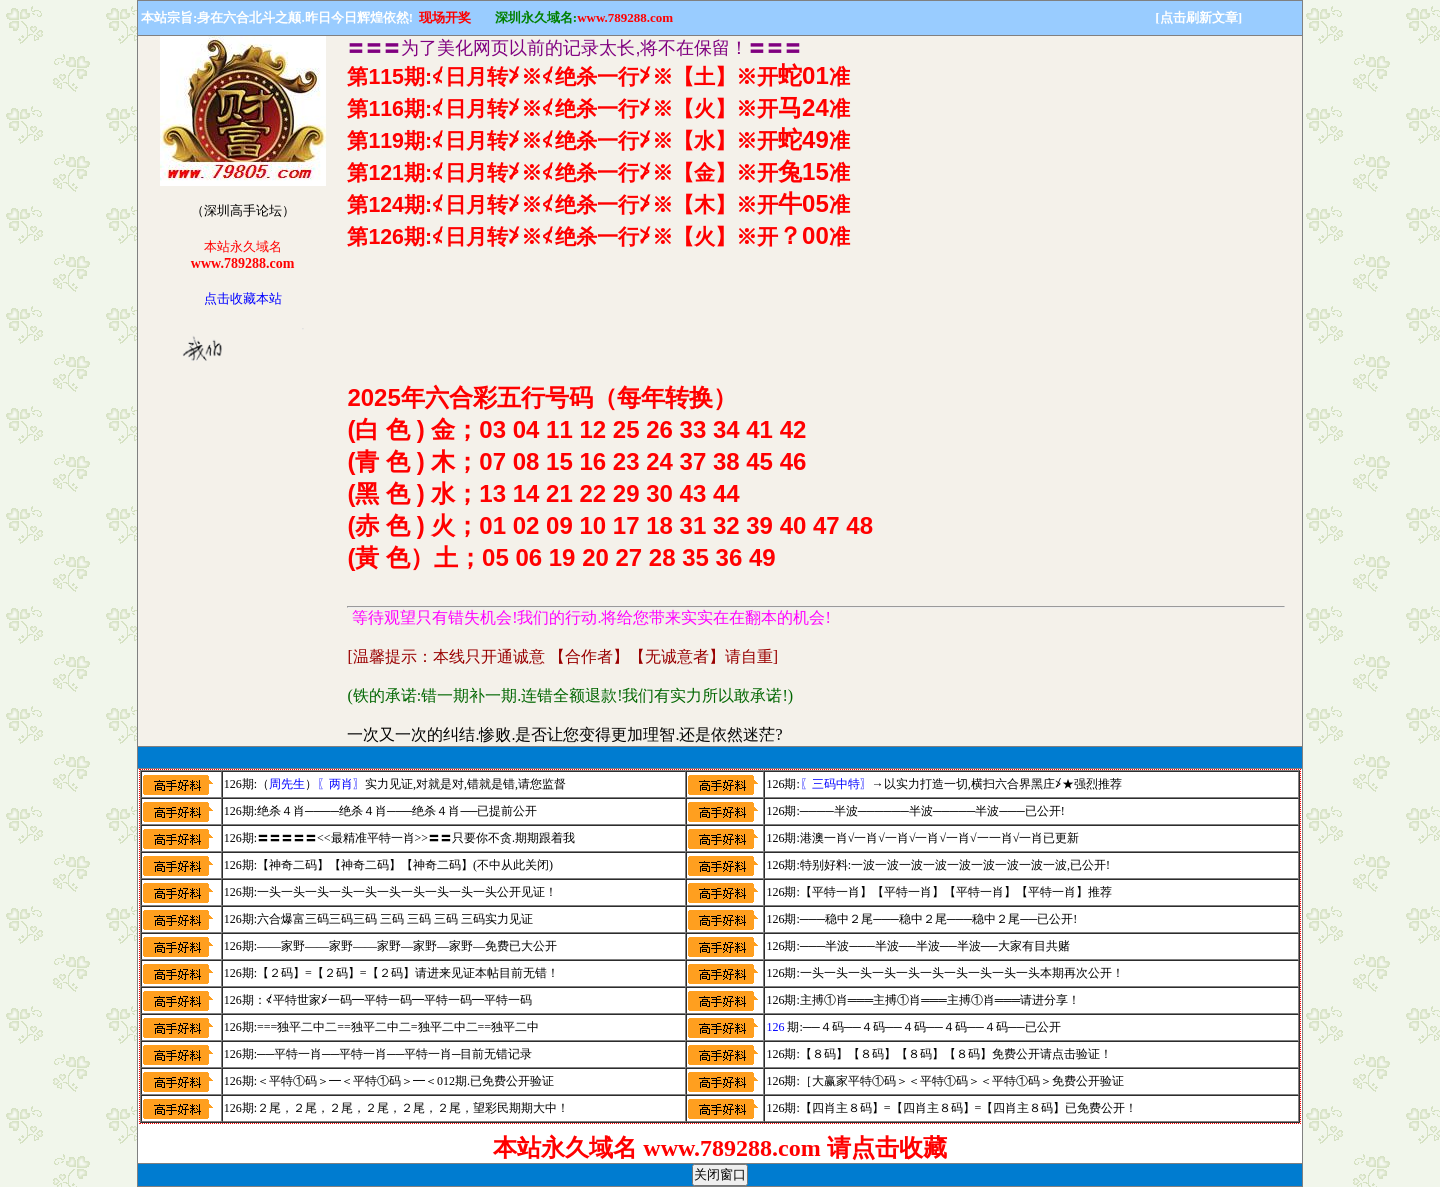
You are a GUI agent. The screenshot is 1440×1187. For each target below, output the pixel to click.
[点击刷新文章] (1198, 17)
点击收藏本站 (243, 298)
